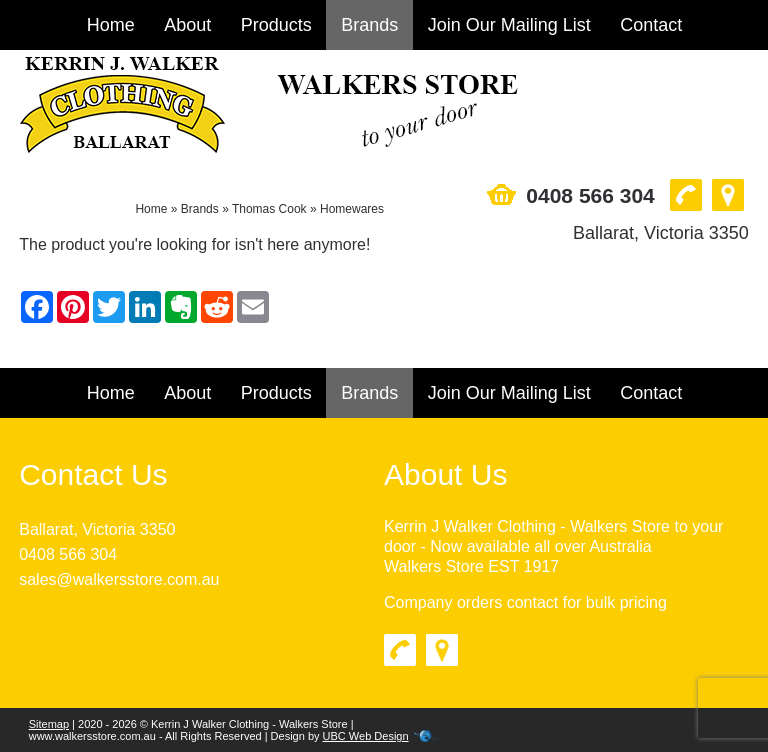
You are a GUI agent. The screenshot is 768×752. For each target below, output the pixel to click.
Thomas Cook (269, 209)
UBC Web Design (366, 736)
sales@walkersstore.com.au (119, 579)
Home (111, 25)
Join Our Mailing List (509, 25)
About (187, 25)
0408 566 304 (68, 554)
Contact (651, 25)
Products (276, 25)
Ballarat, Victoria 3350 (97, 529)
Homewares (352, 209)
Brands (369, 25)
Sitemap (49, 724)
